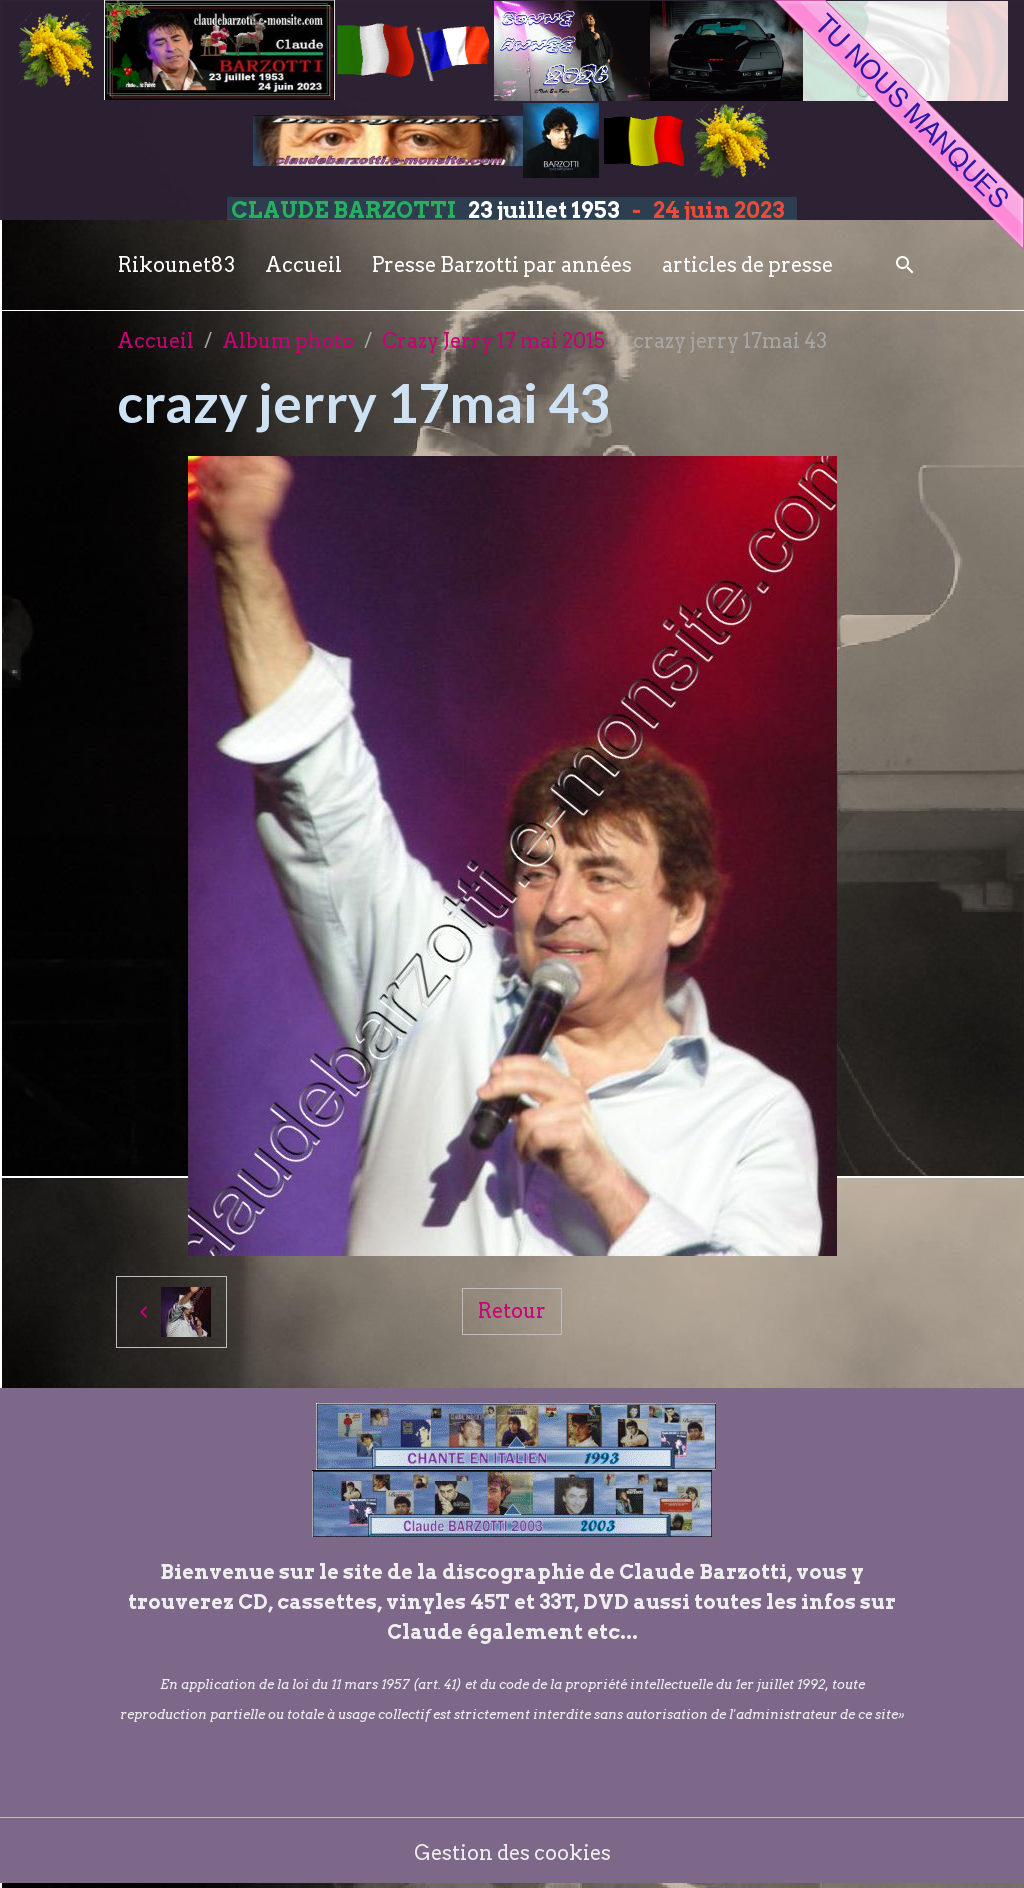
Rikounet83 (176, 265)
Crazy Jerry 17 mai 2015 (493, 341)
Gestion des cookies (512, 1853)
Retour (512, 1311)
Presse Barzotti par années (502, 265)
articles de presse (747, 265)
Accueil (303, 265)
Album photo (288, 341)
